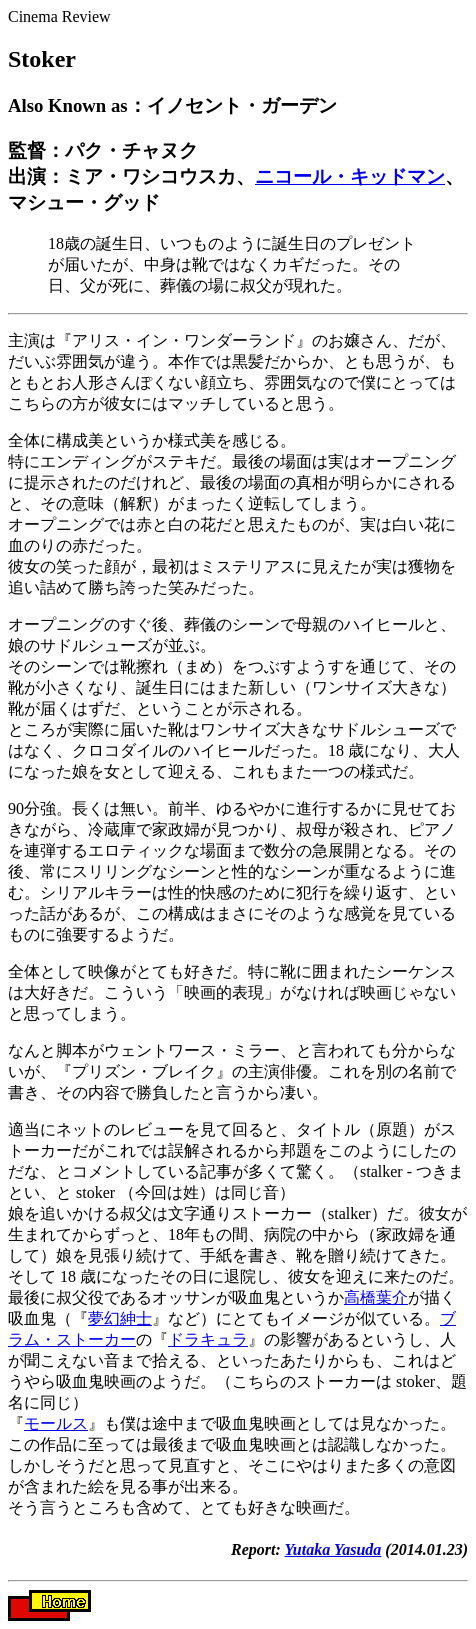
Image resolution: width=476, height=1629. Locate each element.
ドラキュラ (208, 1339)
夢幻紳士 (120, 1318)
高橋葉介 (376, 1297)
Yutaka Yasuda (333, 1549)
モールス (56, 1423)
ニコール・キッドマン (350, 176)
